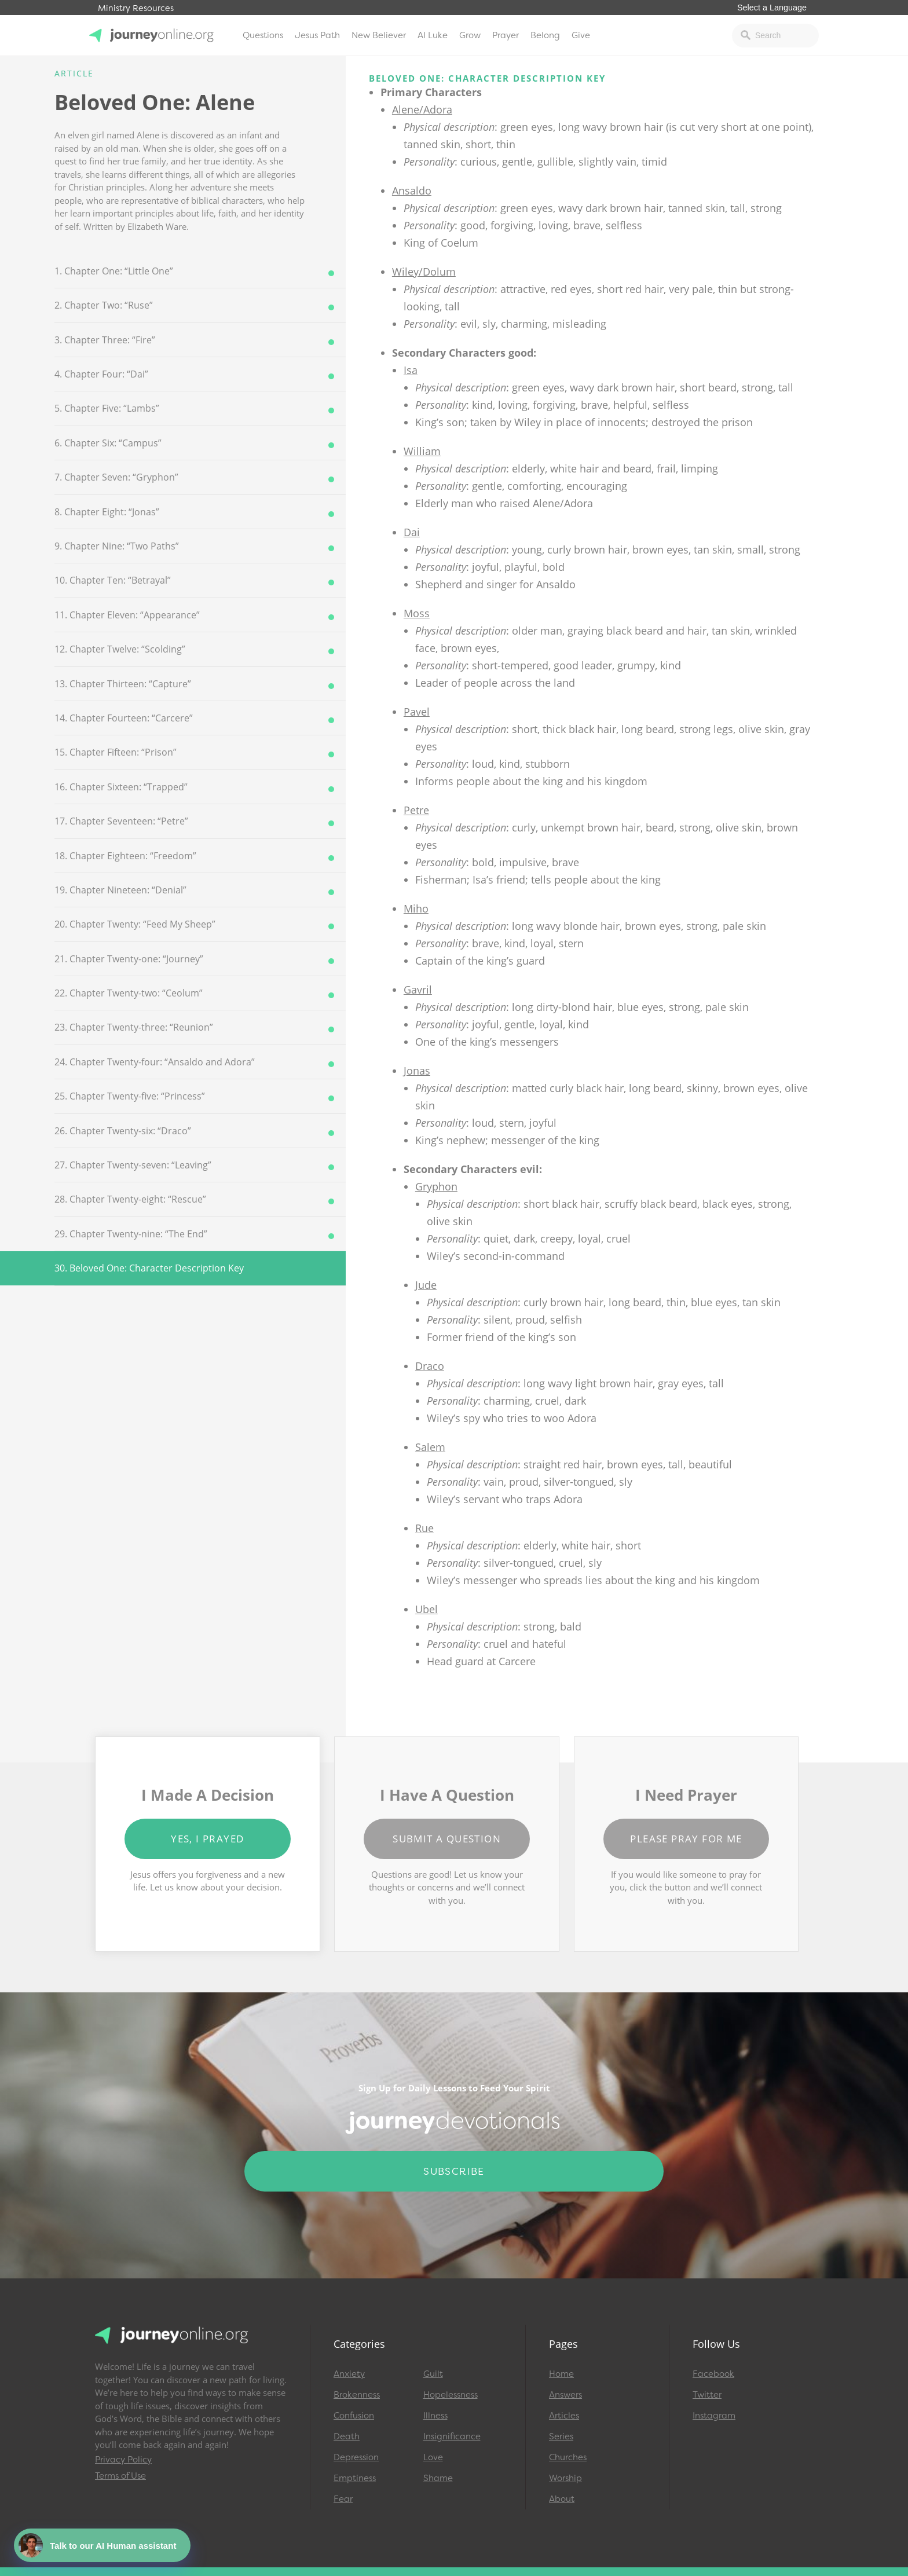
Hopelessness (450, 2395)
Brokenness (357, 2395)
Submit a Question (447, 1838)
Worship (565, 2478)
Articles (564, 2415)
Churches (568, 2457)
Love (433, 2457)
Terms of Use (120, 2476)
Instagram (714, 2415)
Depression (356, 2457)
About (561, 2499)
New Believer (379, 35)
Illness (435, 2415)
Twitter (707, 2395)
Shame (438, 2478)
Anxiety (349, 2374)
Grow (470, 35)
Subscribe (454, 2171)
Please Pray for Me (686, 1838)
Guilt (433, 2374)
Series (561, 2436)
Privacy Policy (123, 2459)
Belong (545, 35)
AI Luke (433, 35)
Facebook (713, 2374)
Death (347, 2436)
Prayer (505, 35)
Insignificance (452, 2436)
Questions (263, 35)
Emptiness (355, 2478)
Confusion (354, 2415)
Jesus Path (317, 35)
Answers (565, 2395)
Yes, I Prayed (207, 1838)
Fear (343, 2499)
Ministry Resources (136, 8)
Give (581, 35)
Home (561, 2374)
